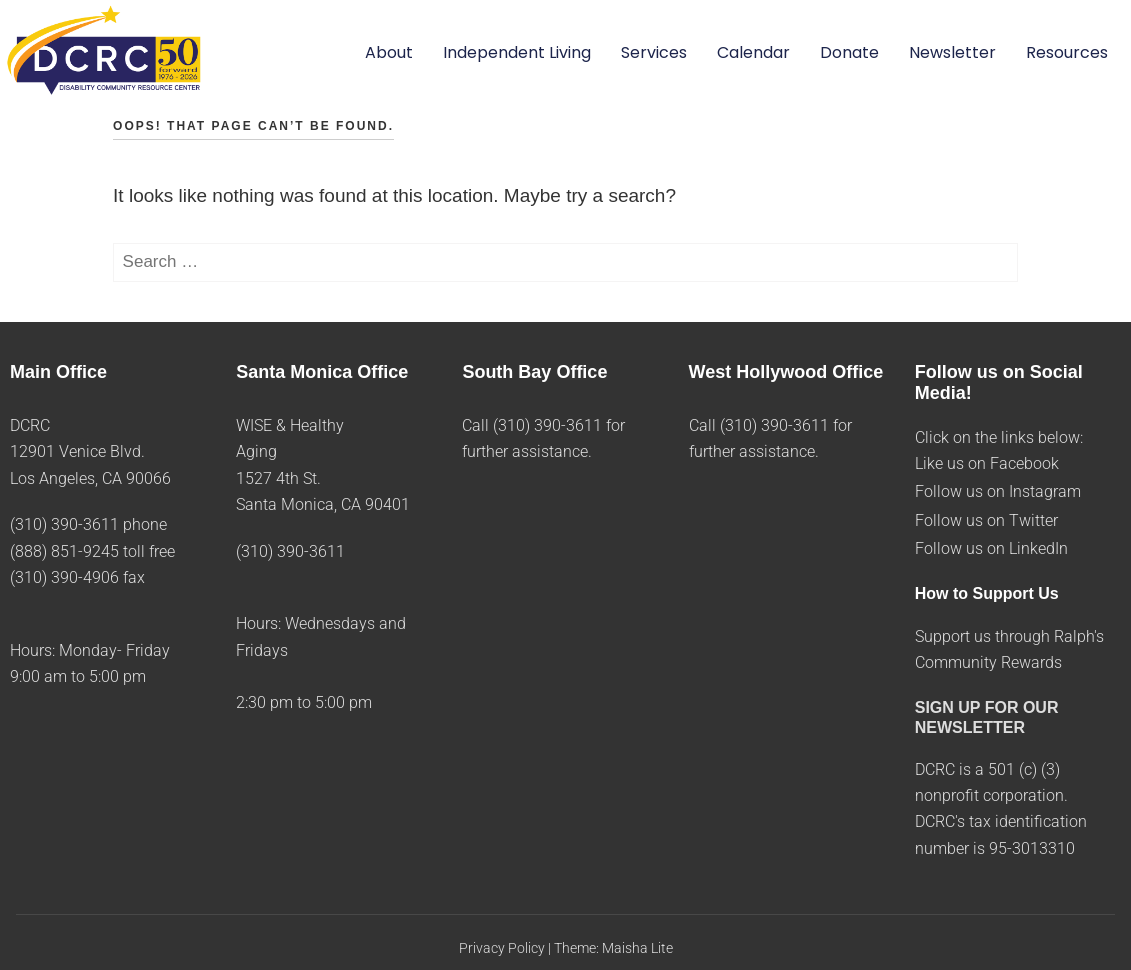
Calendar (753, 52)
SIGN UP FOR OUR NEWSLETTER (987, 717)
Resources (1067, 52)
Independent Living (517, 52)
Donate (849, 52)
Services (654, 52)
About (389, 52)
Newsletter (952, 52)
